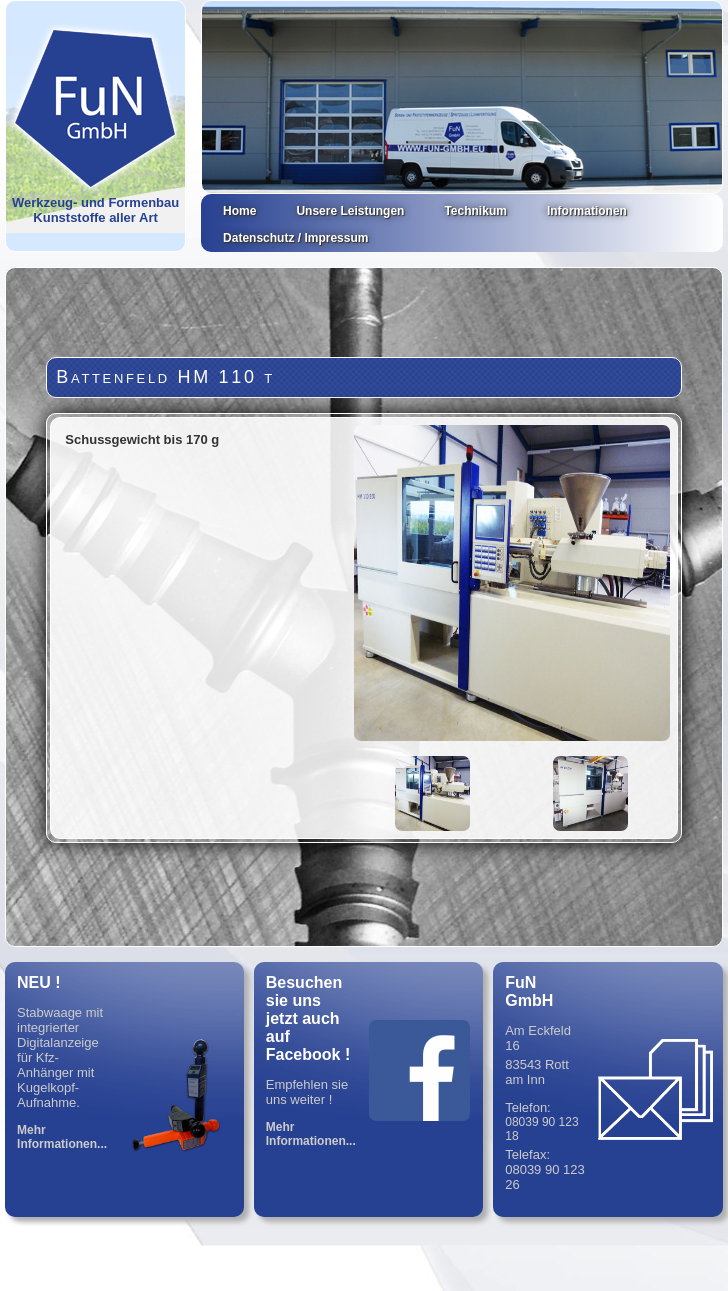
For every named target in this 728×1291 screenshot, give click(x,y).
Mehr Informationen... (62, 1137)
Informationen (587, 211)
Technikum (475, 211)
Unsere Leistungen (350, 211)
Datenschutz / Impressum (295, 238)
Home (239, 211)
